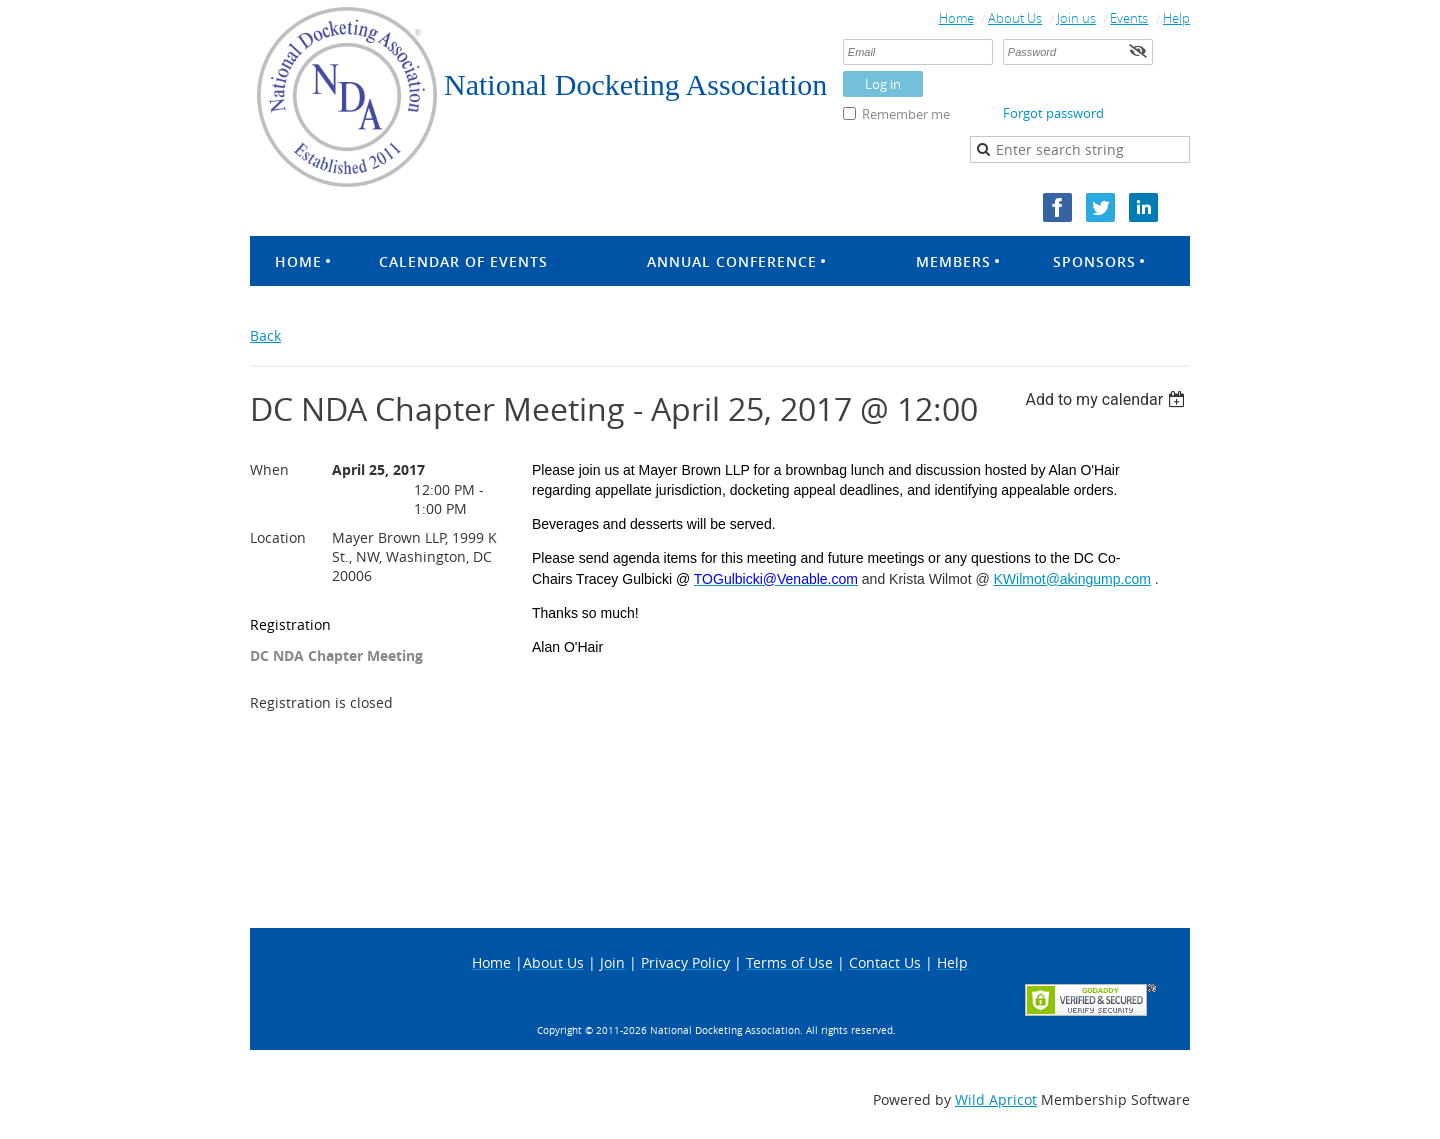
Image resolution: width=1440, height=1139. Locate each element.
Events (1129, 18)
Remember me (906, 114)
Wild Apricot (996, 1099)
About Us (1015, 18)
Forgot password (1053, 113)
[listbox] (1107, 399)
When (269, 469)
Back (265, 335)
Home (956, 18)
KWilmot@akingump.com (1072, 579)
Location (278, 537)
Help (1176, 18)
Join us (1076, 18)
